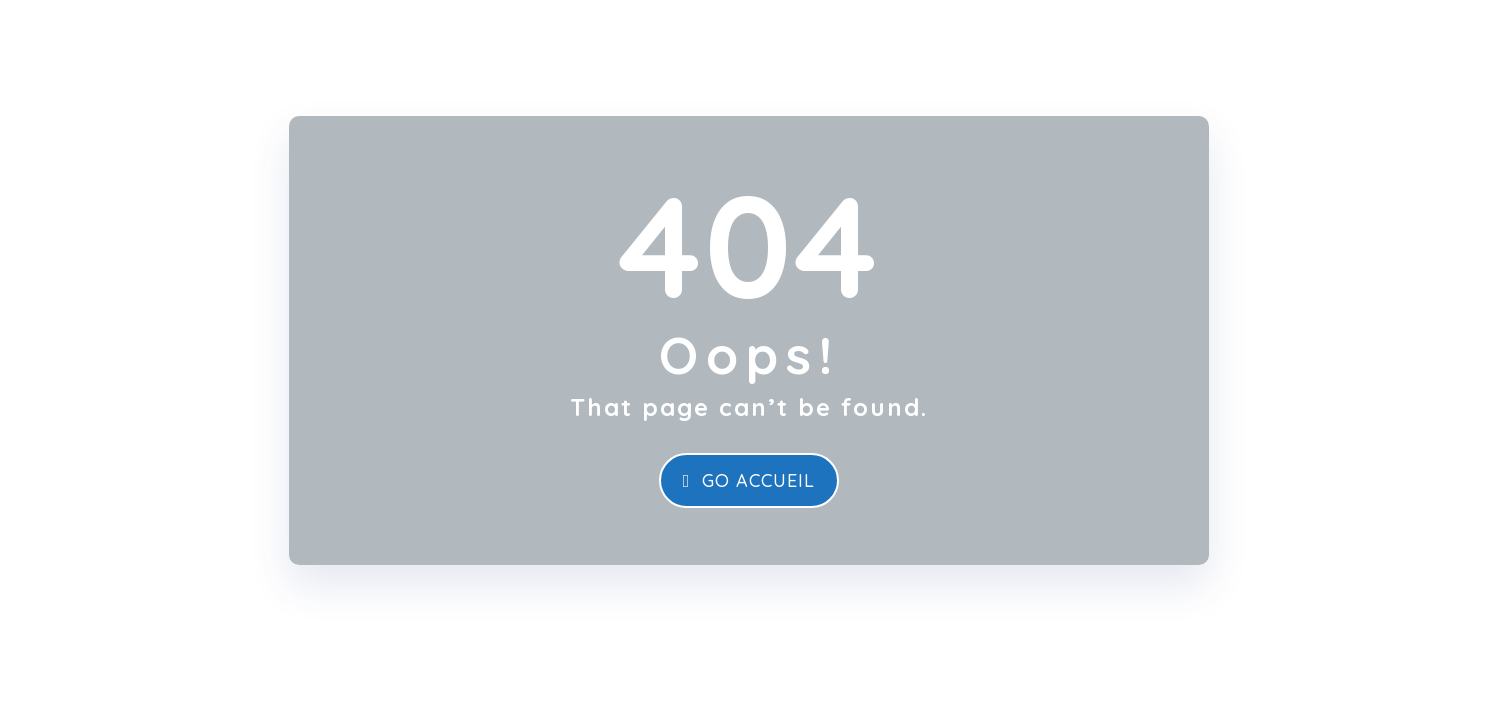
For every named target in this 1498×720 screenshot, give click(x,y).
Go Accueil (749, 480)
